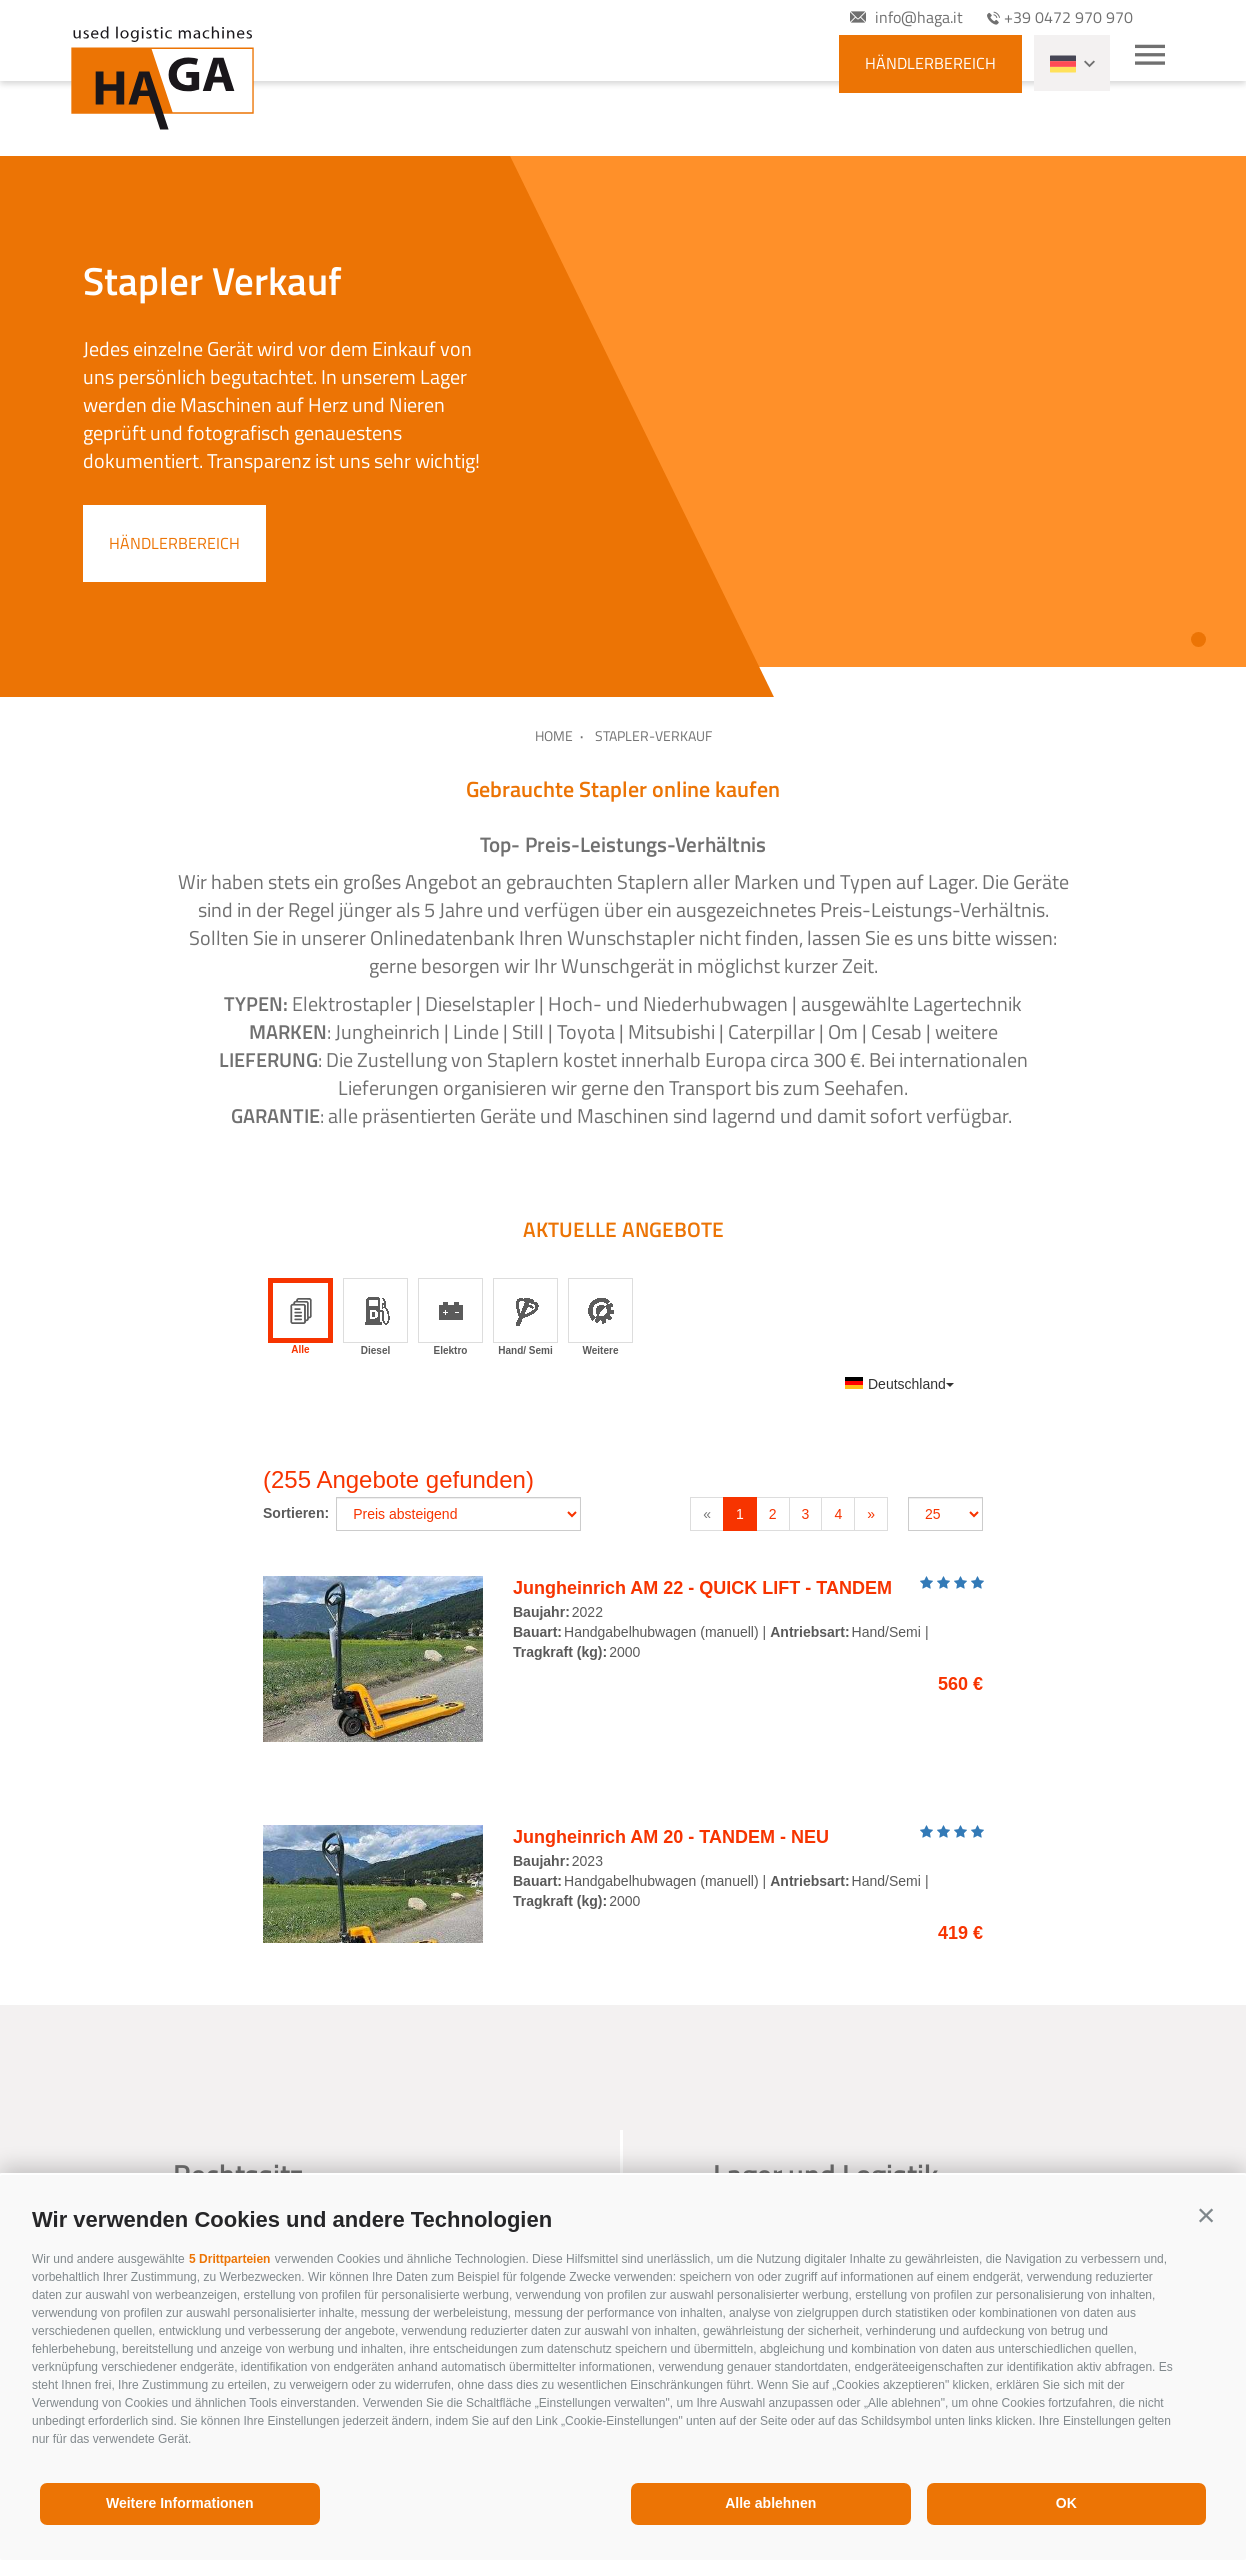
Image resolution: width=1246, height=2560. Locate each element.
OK (1066, 2503)
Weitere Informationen (180, 2503)
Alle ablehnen (770, 2503)
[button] (1206, 2215)
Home (554, 735)
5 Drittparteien (229, 2259)
